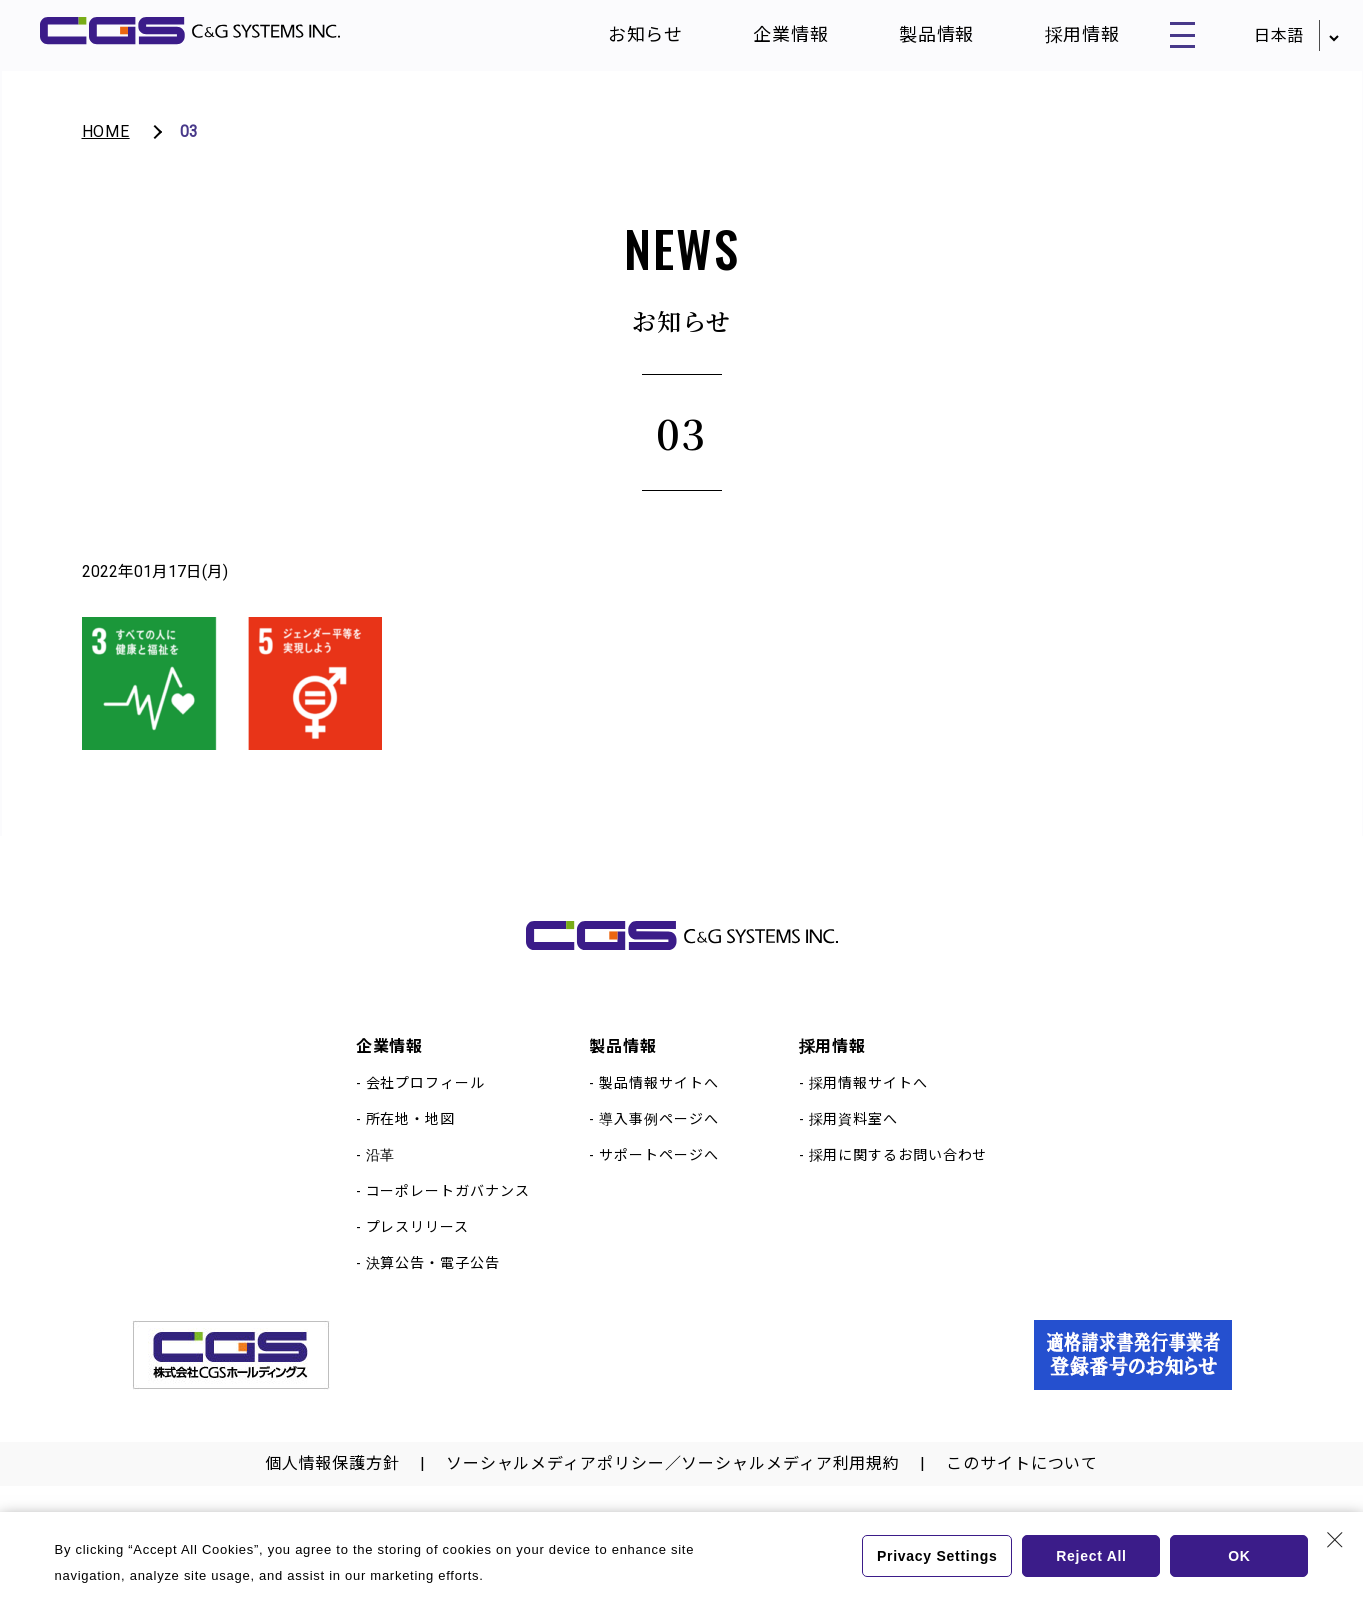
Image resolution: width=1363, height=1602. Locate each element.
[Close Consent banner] (1335, 1540)
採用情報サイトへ (868, 1103)
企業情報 (772, 39)
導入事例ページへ (658, 1139)
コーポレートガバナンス (448, 1211)
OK (1239, 1556)
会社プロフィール (425, 1103)
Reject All (1091, 1556)
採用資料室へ (853, 1139)
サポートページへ (658, 1175)
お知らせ (627, 39)
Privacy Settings (935, 1556)
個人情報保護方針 (332, 1483)
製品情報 (918, 39)
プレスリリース (417, 1247)
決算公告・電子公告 (433, 1283)
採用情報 (1063, 39)
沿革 (381, 1175)
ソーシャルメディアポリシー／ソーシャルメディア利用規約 (673, 1483)
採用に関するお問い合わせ (898, 1175)
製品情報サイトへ (658, 1103)
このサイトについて (1022, 1483)
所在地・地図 (410, 1139)
